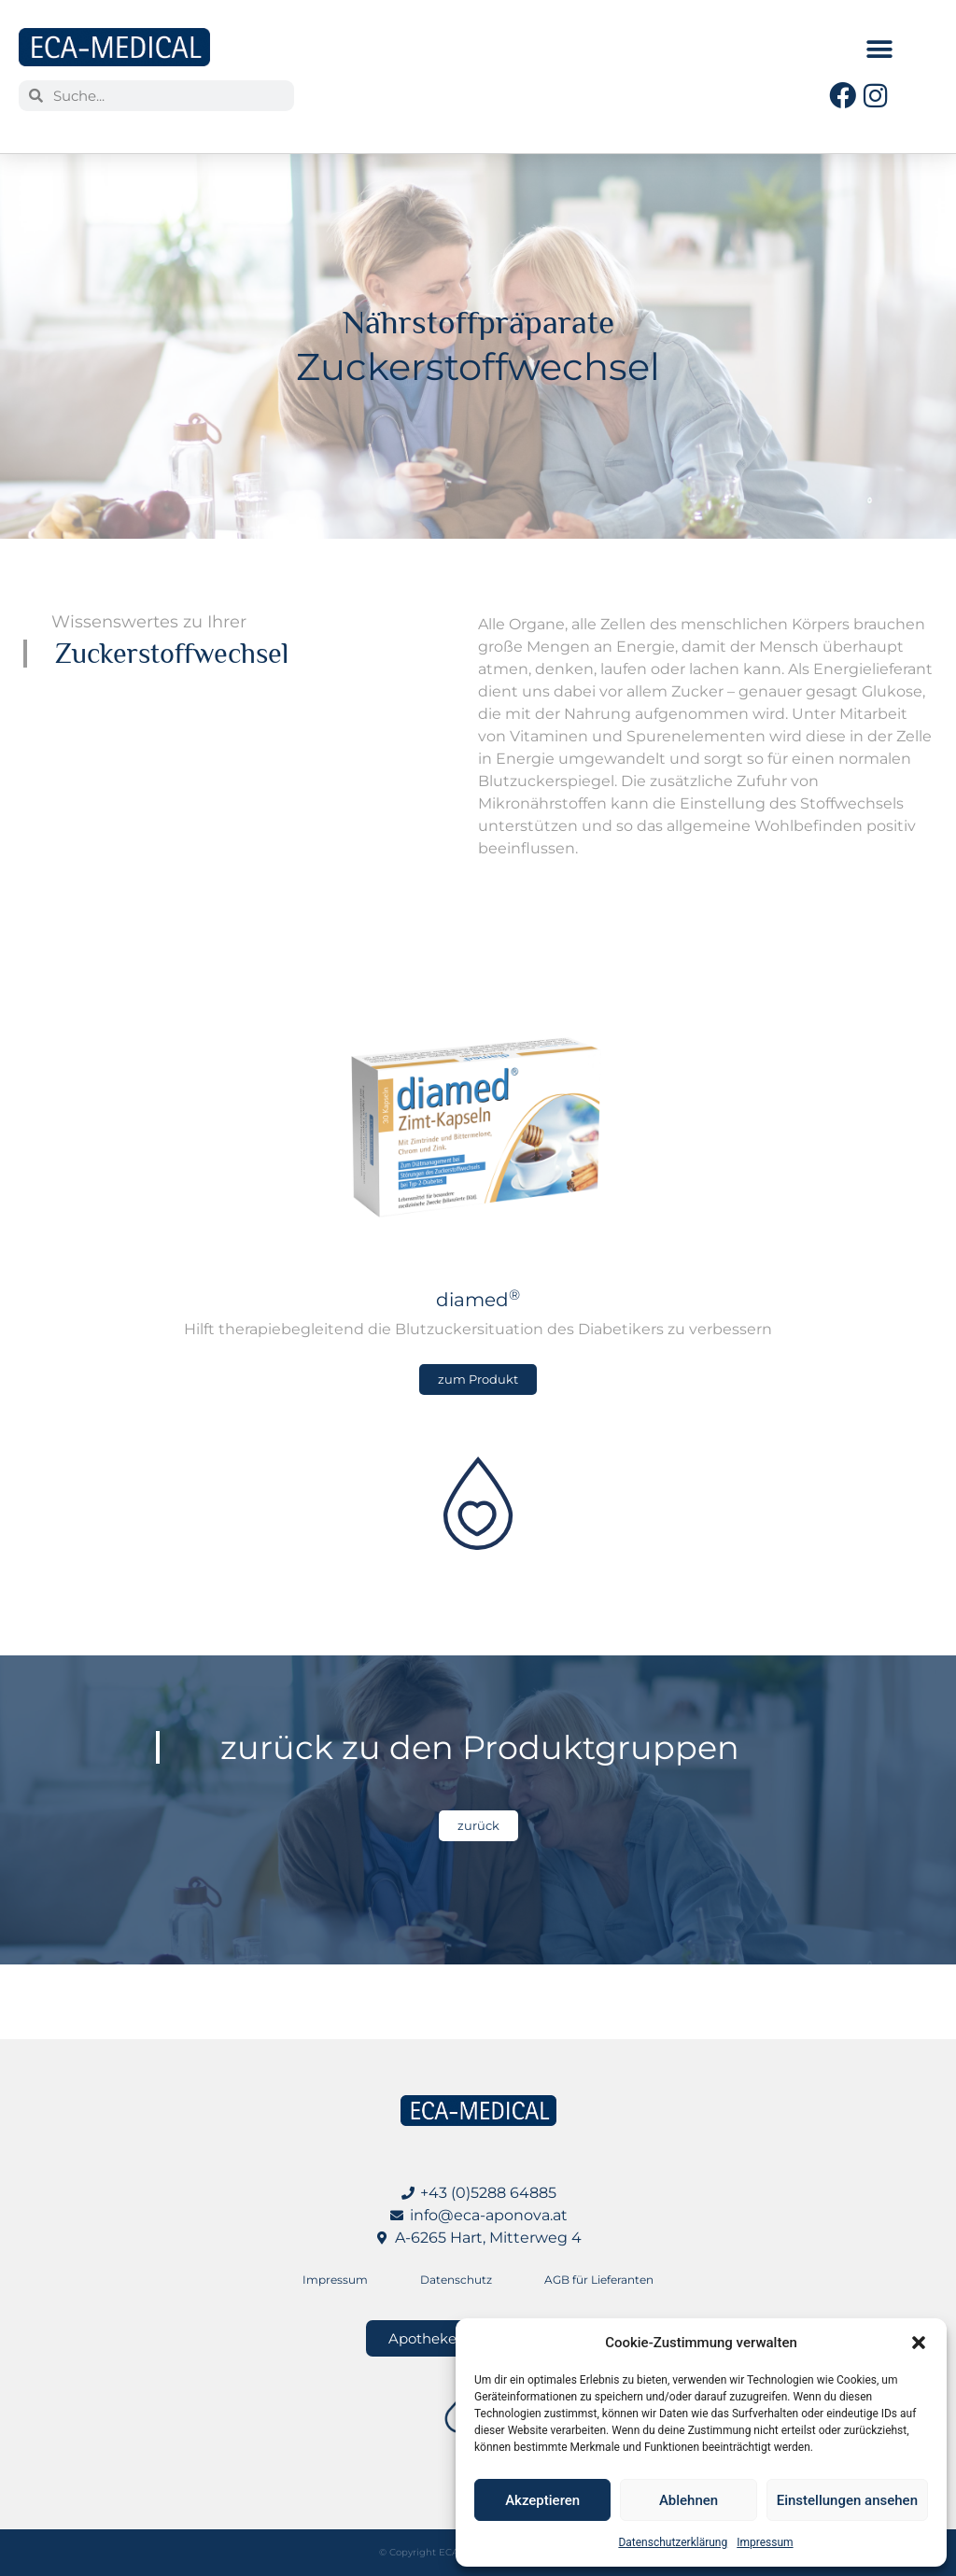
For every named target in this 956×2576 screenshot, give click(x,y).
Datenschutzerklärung (672, 2542)
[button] (918, 2342)
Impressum (765, 2542)
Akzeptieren (542, 2500)
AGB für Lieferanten (599, 2280)
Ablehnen (688, 2500)
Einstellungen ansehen (847, 2500)
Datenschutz (456, 2280)
